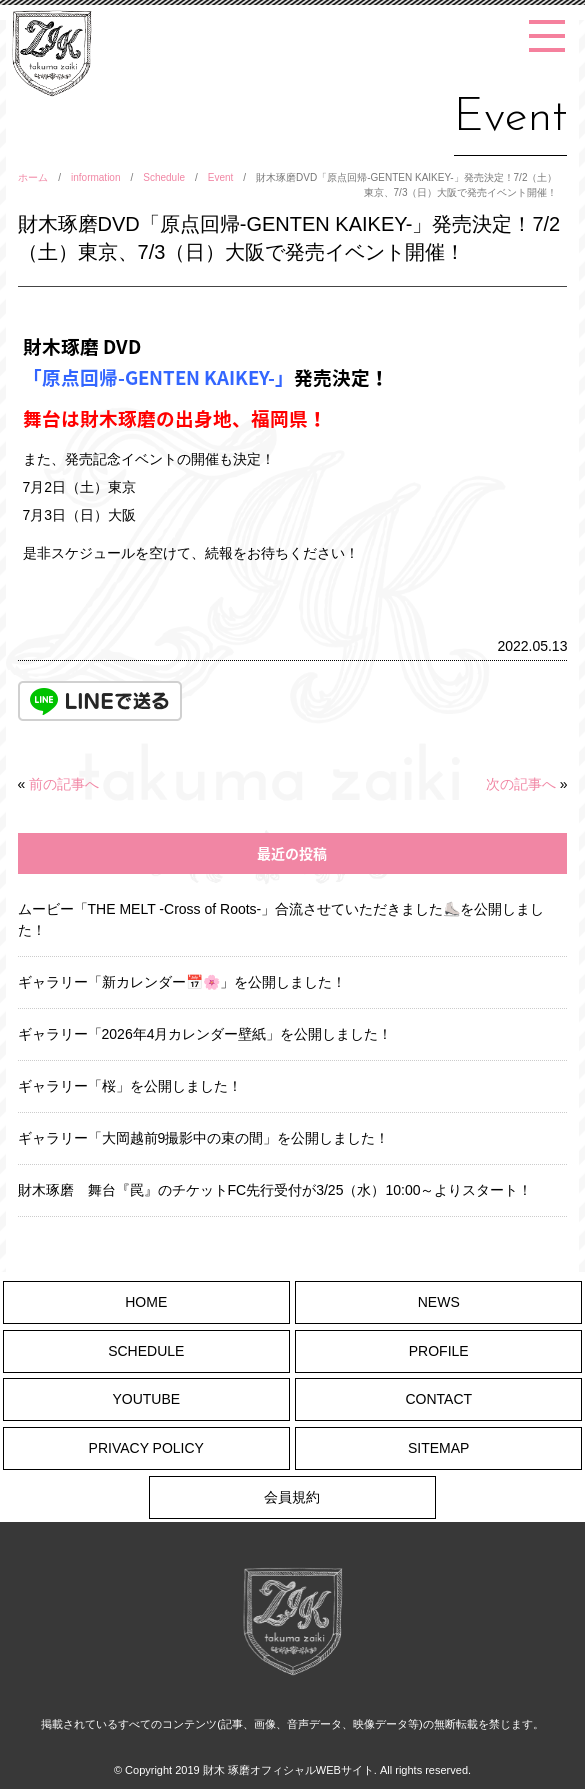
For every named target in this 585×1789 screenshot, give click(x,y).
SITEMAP (438, 1448)
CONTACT (438, 1399)
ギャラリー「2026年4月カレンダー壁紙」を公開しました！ (205, 1034)
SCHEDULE (146, 1351)
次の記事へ (521, 784)
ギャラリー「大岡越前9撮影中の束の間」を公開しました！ (204, 1138)
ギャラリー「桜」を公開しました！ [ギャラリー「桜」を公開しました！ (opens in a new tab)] (130, 1086)
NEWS (439, 1302)
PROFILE (439, 1351)
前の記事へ (64, 784)
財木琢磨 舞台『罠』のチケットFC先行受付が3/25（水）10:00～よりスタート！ (275, 1190)
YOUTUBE (146, 1399)
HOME (146, 1302)
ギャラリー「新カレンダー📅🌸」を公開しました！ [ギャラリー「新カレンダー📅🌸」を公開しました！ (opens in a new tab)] (182, 982)
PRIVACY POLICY (146, 1448)
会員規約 (292, 1497)
